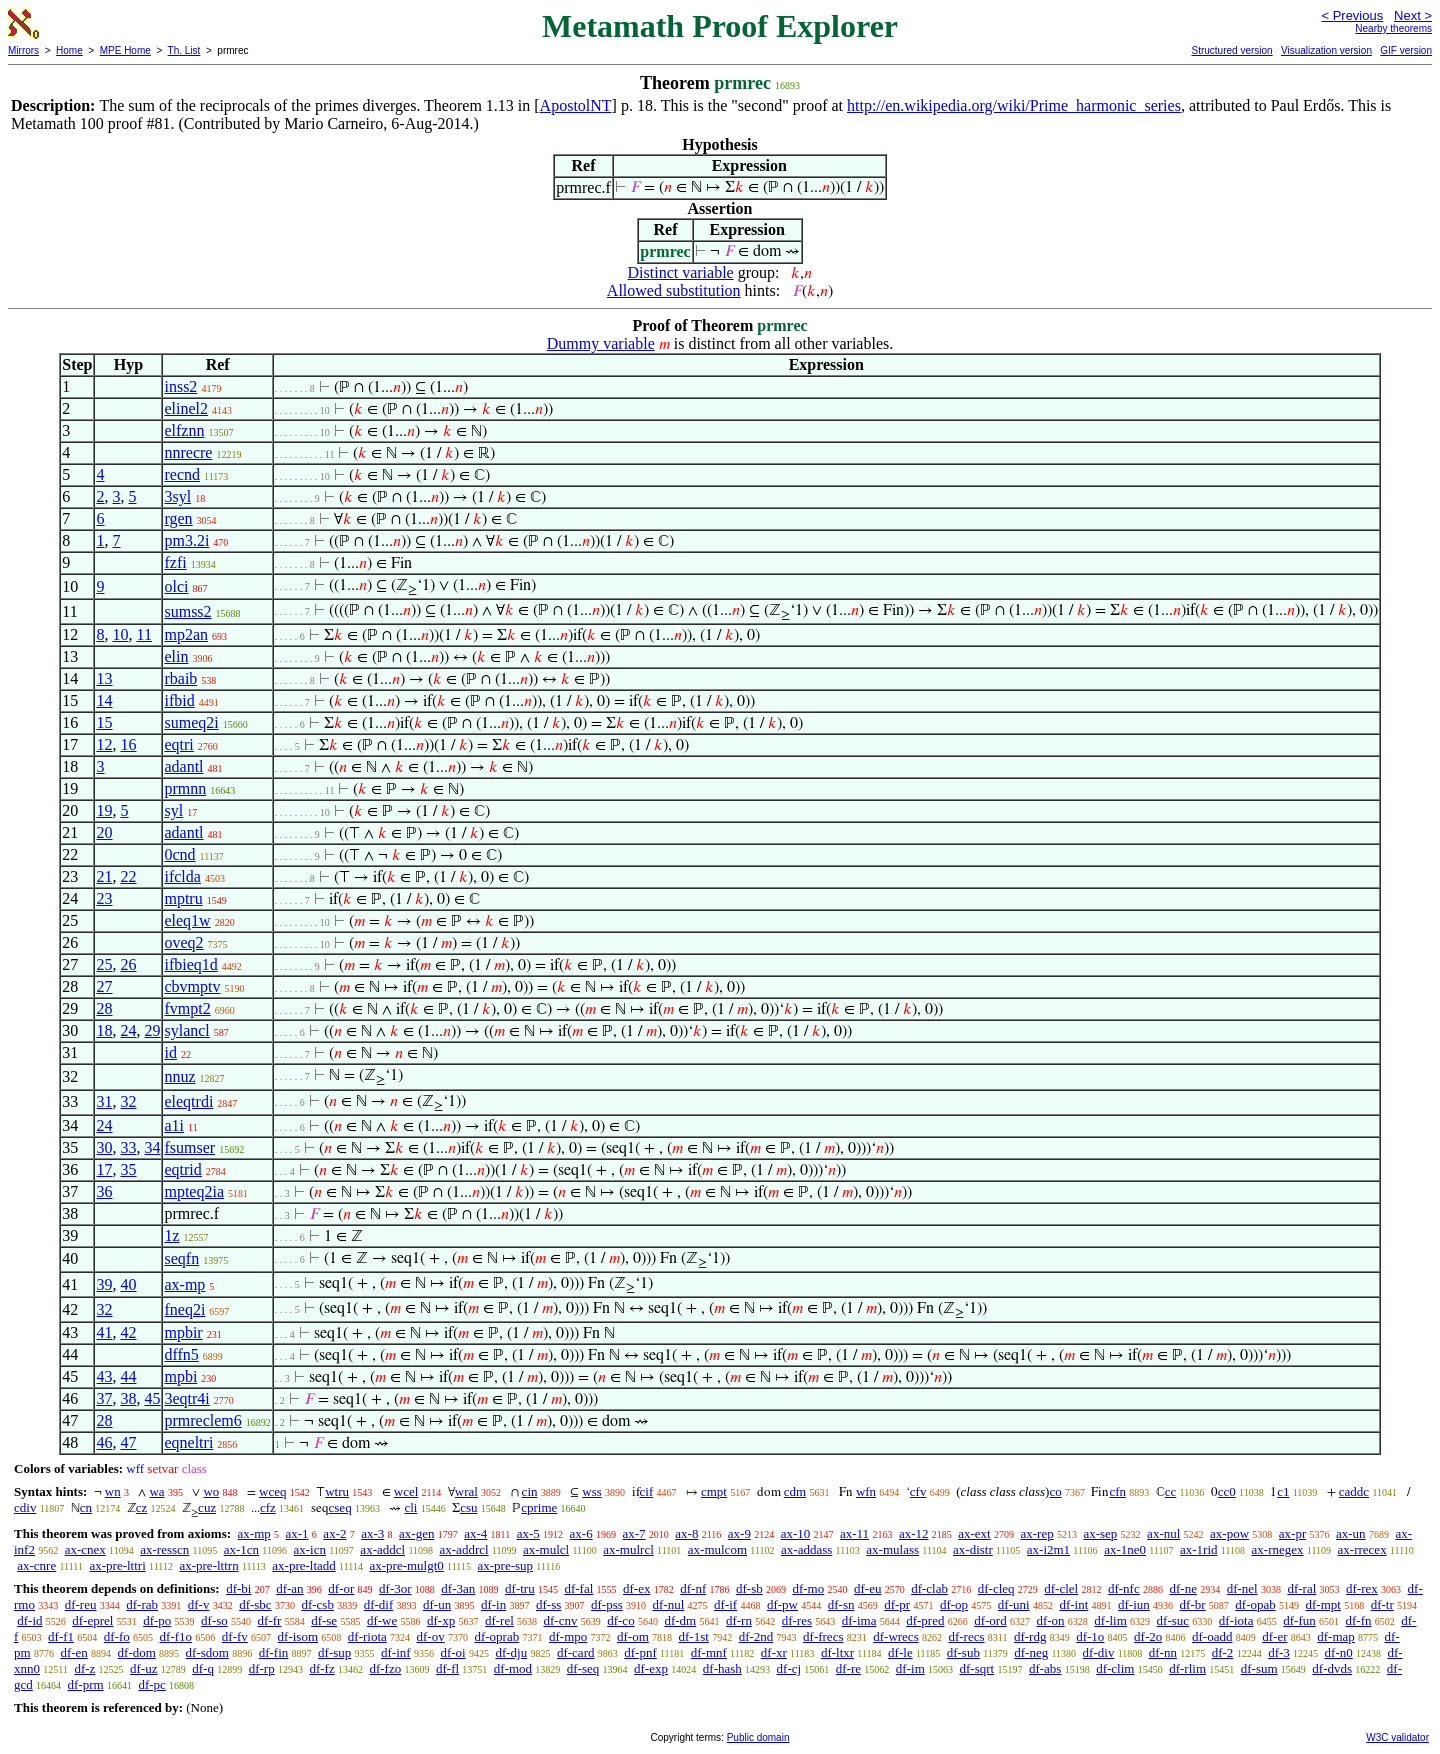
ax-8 (686, 1533)
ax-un (1351, 1533)
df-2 (1223, 1652)
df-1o (1090, 1636)
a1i (174, 1125)
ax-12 (914, 1533)
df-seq (583, 1668)
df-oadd (1212, 1636)
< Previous (1352, 15)
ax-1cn (241, 1549)
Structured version (1231, 50)
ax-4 (475, 1533)
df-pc (151, 1684)
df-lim (1110, 1620)
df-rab (142, 1604)
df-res (797, 1620)
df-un (437, 1604)
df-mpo (568, 1636)
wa (156, 1491)
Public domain (758, 1737)
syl (173, 810)
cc (1171, 1491)
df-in (493, 1604)
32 (128, 1101)
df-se (324, 1620)
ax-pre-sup (505, 1565)
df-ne (1182, 1588)
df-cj (789, 1668)
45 (152, 1398)
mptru (183, 898)
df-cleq (996, 1588)
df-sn (841, 1604)
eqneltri (188, 1442)
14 (104, 700)
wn (113, 1491)
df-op (954, 1604)
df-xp (441, 1620)
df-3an (458, 1588)
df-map (1336, 1636)
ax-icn (309, 1549)
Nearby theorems (1393, 28)
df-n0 (1339, 1652)
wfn (866, 1491)
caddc (1354, 1491)
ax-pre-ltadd (304, 1565)
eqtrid (182, 1169)
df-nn (1163, 1652)
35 (128, 1169)
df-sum (1259, 1668)
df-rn (739, 1620)
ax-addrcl (464, 1549)
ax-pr (1292, 1533)
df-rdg (1030, 1636)
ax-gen (416, 1533)
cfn (1117, 1491)
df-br (1193, 1604)
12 (104, 744)
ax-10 (796, 1533)
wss (592, 1491)
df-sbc (255, 1604)
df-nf (693, 1588)
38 (128, 1398)
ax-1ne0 (1125, 1549)
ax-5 (528, 1533)
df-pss (607, 1604)
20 (104, 832)
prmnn (185, 788)
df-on (1050, 1620)
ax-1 (297, 1533)
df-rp (262, 1668)
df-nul (669, 1604)
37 (104, 1398)
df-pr (897, 1604)
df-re (848, 1668)
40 (128, 1284)
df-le (900, 1652)
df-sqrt (977, 1668)
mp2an (186, 634)
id (170, 1052)
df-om (633, 1636)
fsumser (189, 1147)
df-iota (1236, 1620)
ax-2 (334, 1533)
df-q (203, 1668)
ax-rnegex (1278, 1549)
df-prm (86, 1684)
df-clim (1115, 1668)
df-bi (238, 1588)
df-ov (431, 1636)
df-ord (990, 1620)
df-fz (321, 1668)
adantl (183, 766)
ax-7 (633, 1533)
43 (104, 1376)
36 (104, 1191)
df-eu (867, 1588)
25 (104, 964)
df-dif (379, 1604)
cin (530, 1491)
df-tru (520, 1588)
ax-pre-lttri (117, 1565)
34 (152, 1147)
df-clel (1061, 1588)
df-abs (1045, 1668)
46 (104, 1442)
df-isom (298, 1636)
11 (143, 634)
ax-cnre (36, 1565)
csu (468, 1507)
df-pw (782, 1604)
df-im (910, 1668)
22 (128, 876)
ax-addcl (382, 1549)
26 (128, 964)
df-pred (925, 1620)
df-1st (694, 1636)
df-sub (963, 1652)
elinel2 (186, 408)
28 (104, 1008)
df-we (382, 1620)
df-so (214, 1620)
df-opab (1255, 1604)
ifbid (179, 700)
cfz (268, 1507)
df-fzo (385, 1668)
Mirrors (23, 50)
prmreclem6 (202, 1420)
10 (120, 634)
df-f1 (61, 1636)
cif (647, 1491)
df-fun (1299, 1620)
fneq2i (184, 1309)
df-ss (548, 1604)
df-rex (1362, 1588)
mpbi (180, 1376)
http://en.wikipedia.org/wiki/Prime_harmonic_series (1014, 105)
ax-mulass (892, 1549)
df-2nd (756, 1636)
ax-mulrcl (628, 1549)
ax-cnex (85, 1549)
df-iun (1134, 1604)
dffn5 (181, 1354)
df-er (1274, 1636)
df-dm (680, 1620)
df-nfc (1124, 1588)
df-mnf (709, 1652)
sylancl (186, 1030)
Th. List (184, 50)
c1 (1283, 1491)
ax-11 (854, 1533)
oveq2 (183, 942)
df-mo (808, 1588)
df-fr (270, 1620)
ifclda (182, 876)
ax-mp (184, 1284)
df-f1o (176, 1636)
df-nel (1242, 1588)
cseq (340, 1507)
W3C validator (1397, 1737)
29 (152, 1030)
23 (104, 898)
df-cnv (561, 1620)
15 (104, 722)
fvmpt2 (187, 1008)
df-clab (929, 1588)
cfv (918, 1491)
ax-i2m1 (1048, 1549)
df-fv (235, 1636)
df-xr (774, 1652)
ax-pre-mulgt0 (406, 1565)
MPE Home (125, 50)
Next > (1413, 15)
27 (104, 986)
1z (171, 1235)
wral (466, 1491)
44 (128, 1376)
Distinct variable (681, 272)
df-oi (452, 1652)
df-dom (137, 1652)
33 (128, 1147)
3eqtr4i (186, 1398)
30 (104, 1147)
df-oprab (496, 1636)
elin (176, 656)
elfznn (184, 430)
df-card (576, 1652)
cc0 (1227, 1491)
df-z (84, 1668)
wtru (337, 1491)
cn (86, 1507)
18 (104, 1030)
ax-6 (581, 1533)
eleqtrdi (188, 1101)
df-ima (859, 1620)
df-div (1099, 1652)
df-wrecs (895, 1636)
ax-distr (973, 1549)
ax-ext (974, 1533)
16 (128, 744)
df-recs (966, 1636)
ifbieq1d (190, 964)
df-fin (274, 1652)
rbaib (180, 678)
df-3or (395, 1588)
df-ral (1301, 1588)
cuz (207, 1507)
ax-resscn (164, 1549)
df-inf (396, 1652)
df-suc (1173, 1620)
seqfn (181, 1258)
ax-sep (1100, 1533)
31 (104, 1101)
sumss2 (187, 611)
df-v (199, 1604)
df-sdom (207, 1652)
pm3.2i (186, 540)
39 (104, 1284)
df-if (725, 1604)
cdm (795, 1491)
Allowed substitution (674, 290)
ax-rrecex (1362, 1549)
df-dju (511, 1652)
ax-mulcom (717, 1549)
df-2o (1148, 1636)
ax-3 (372, 1533)
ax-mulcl (546, 1549)
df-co (620, 1620)
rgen (178, 518)
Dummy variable (601, 343)
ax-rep (1036, 1533)
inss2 (180, 386)
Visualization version (1326, 50)
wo (211, 1491)
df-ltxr (837, 1652)
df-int (1073, 1604)
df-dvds (1332, 1668)
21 (104, 876)
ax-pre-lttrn (208, 1565)
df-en (73, 1652)
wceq (272, 1491)
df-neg (1031, 1652)
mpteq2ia (194, 1191)
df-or (341, 1588)
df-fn (1359, 1620)
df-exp (651, 1668)
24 (128, 1030)
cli (410, 1507)
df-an (289, 1588)
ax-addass (806, 1549)
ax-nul (1163, 1533)
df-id (29, 1620)
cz (142, 1507)
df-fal (578, 1588)
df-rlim (1187, 1668)
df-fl (447, 1668)
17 (104, 1169)
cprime (539, 1507)
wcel (406, 1491)
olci (176, 586)
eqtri (178, 744)
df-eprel (92, 1620)
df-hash (722, 1668)
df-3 (1279, 1652)
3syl (177, 496)
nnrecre (188, 452)
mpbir (183, 1332)
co (1055, 1491)
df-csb (317, 1604)
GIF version (1406, 50)
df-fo (117, 1636)
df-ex (636, 1588)
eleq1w (187, 920)
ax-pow (1229, 1533)
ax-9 (739, 1533)
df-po (157, 1620)
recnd (182, 474)
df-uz (143, 1668)
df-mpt (1323, 1604)
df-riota (367, 1636)
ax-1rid (1199, 1549)
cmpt (714, 1491)
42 (128, 1332)
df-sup (334, 1652)
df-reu (81, 1604)
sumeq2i (191, 722)
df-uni (1014, 1604)
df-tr (1382, 1604)
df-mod (513, 1668)
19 (104, 810)
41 (104, 1332)
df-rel (499, 1620)
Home (69, 50)
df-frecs (823, 1636)
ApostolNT (576, 105)
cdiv (25, 1507)
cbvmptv (192, 986)
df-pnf (640, 1652)
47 (128, 1442)
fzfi (175, 562)
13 (104, 678)
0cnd (179, 854)
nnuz (179, 1076)
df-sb (749, 1588)
